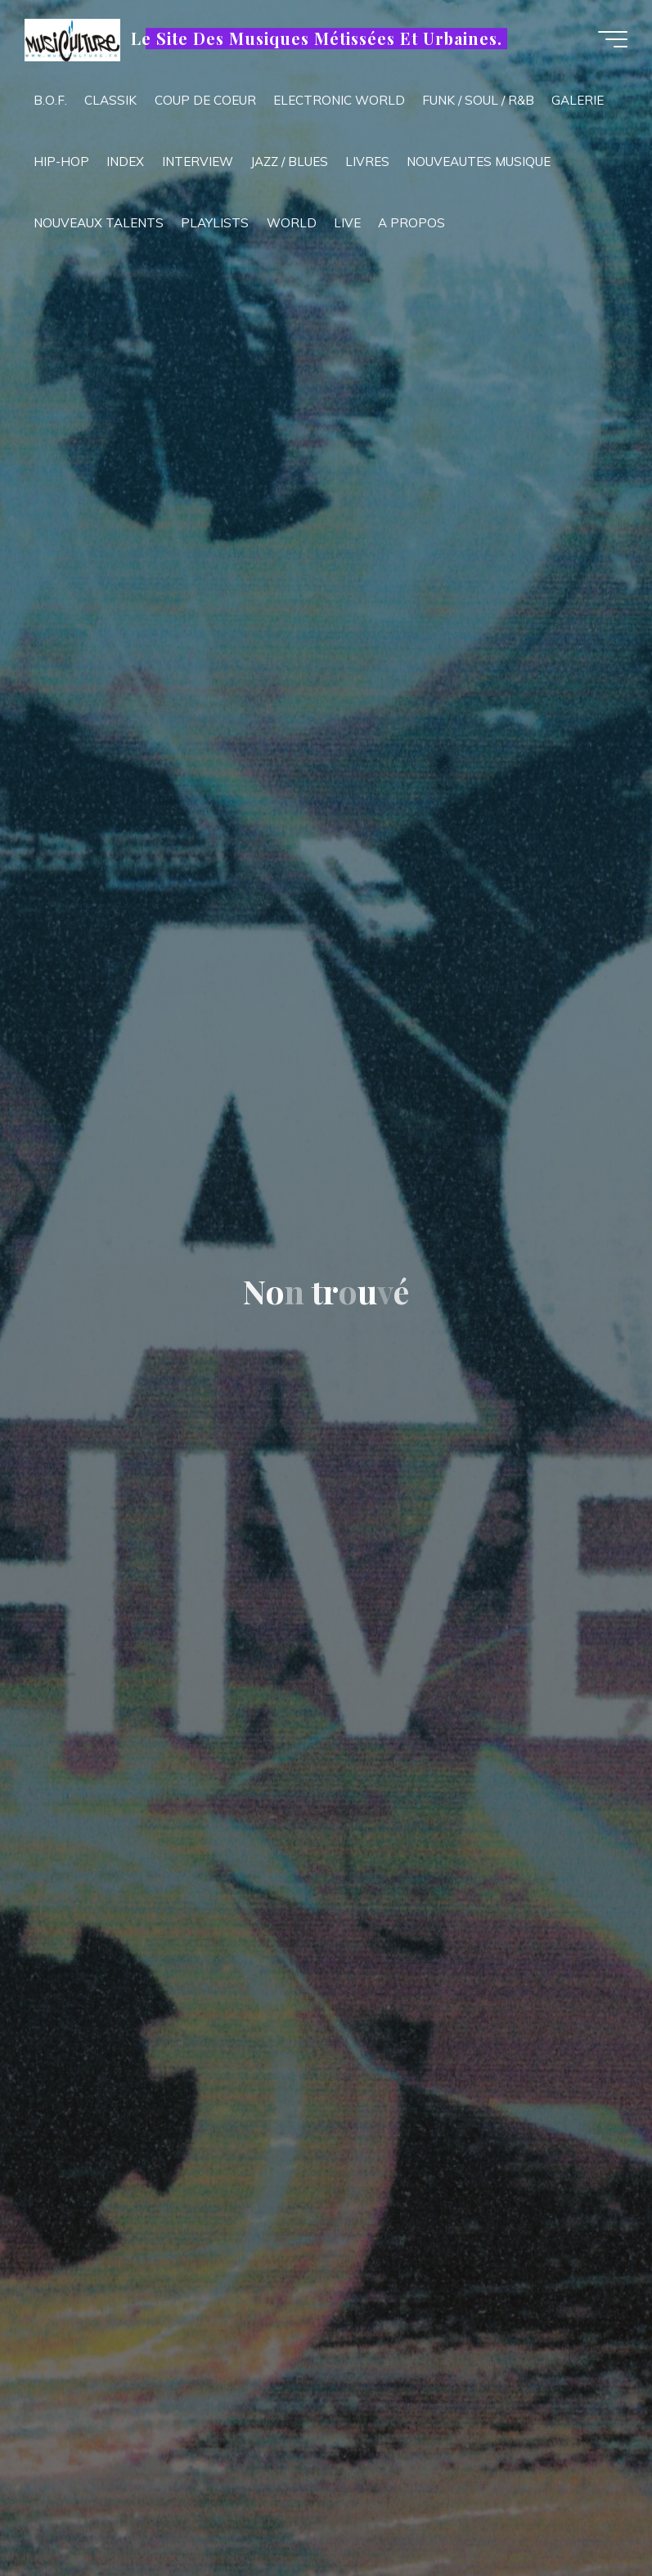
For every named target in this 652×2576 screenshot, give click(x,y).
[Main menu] (612, 39)
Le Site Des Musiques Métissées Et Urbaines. (316, 38)
